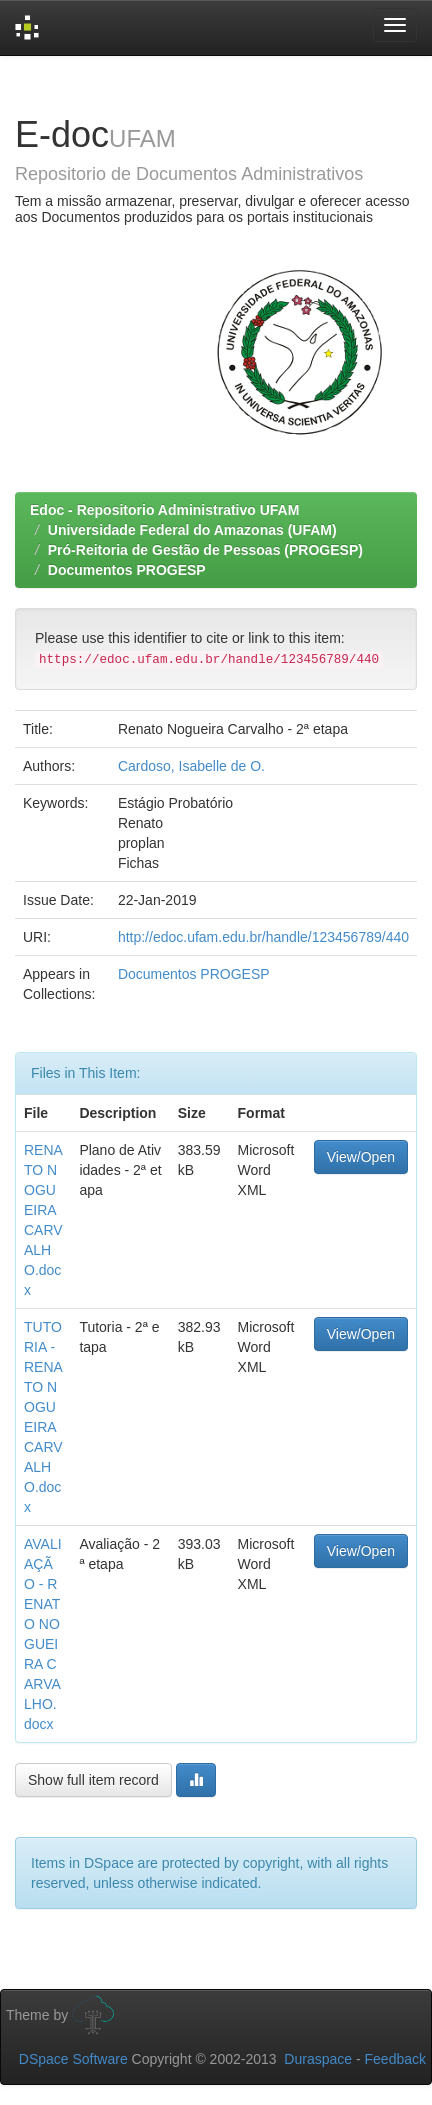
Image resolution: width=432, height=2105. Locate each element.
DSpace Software (73, 2059)
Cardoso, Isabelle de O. (191, 766)
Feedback (395, 2059)
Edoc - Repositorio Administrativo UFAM (164, 510)
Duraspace (318, 2059)
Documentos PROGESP (127, 570)
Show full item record (93, 1780)
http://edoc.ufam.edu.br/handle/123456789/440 (263, 937)
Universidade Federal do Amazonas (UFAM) (192, 530)
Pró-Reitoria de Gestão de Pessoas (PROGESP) (205, 550)
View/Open (361, 1157)
